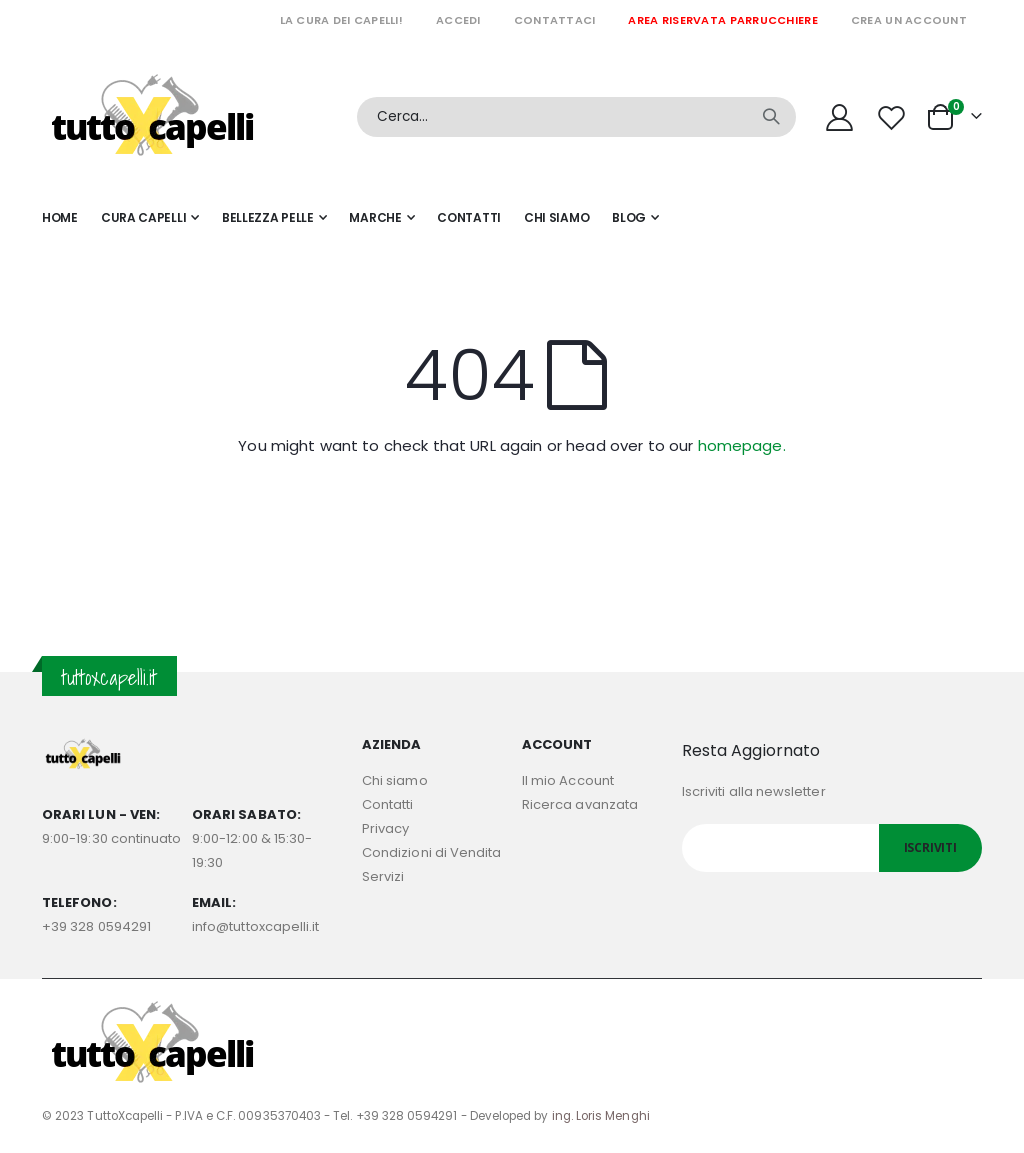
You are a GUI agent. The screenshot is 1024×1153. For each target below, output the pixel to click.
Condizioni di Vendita (431, 852)
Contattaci (555, 20)
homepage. (742, 445)
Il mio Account (568, 780)
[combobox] (576, 117)
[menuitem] (635, 218)
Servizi (383, 876)
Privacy (385, 828)
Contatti (388, 804)
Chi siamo (395, 780)
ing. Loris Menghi (601, 1116)
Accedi (458, 20)
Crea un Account (909, 20)
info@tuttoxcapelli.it (255, 926)
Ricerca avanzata (580, 804)
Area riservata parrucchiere (722, 20)
